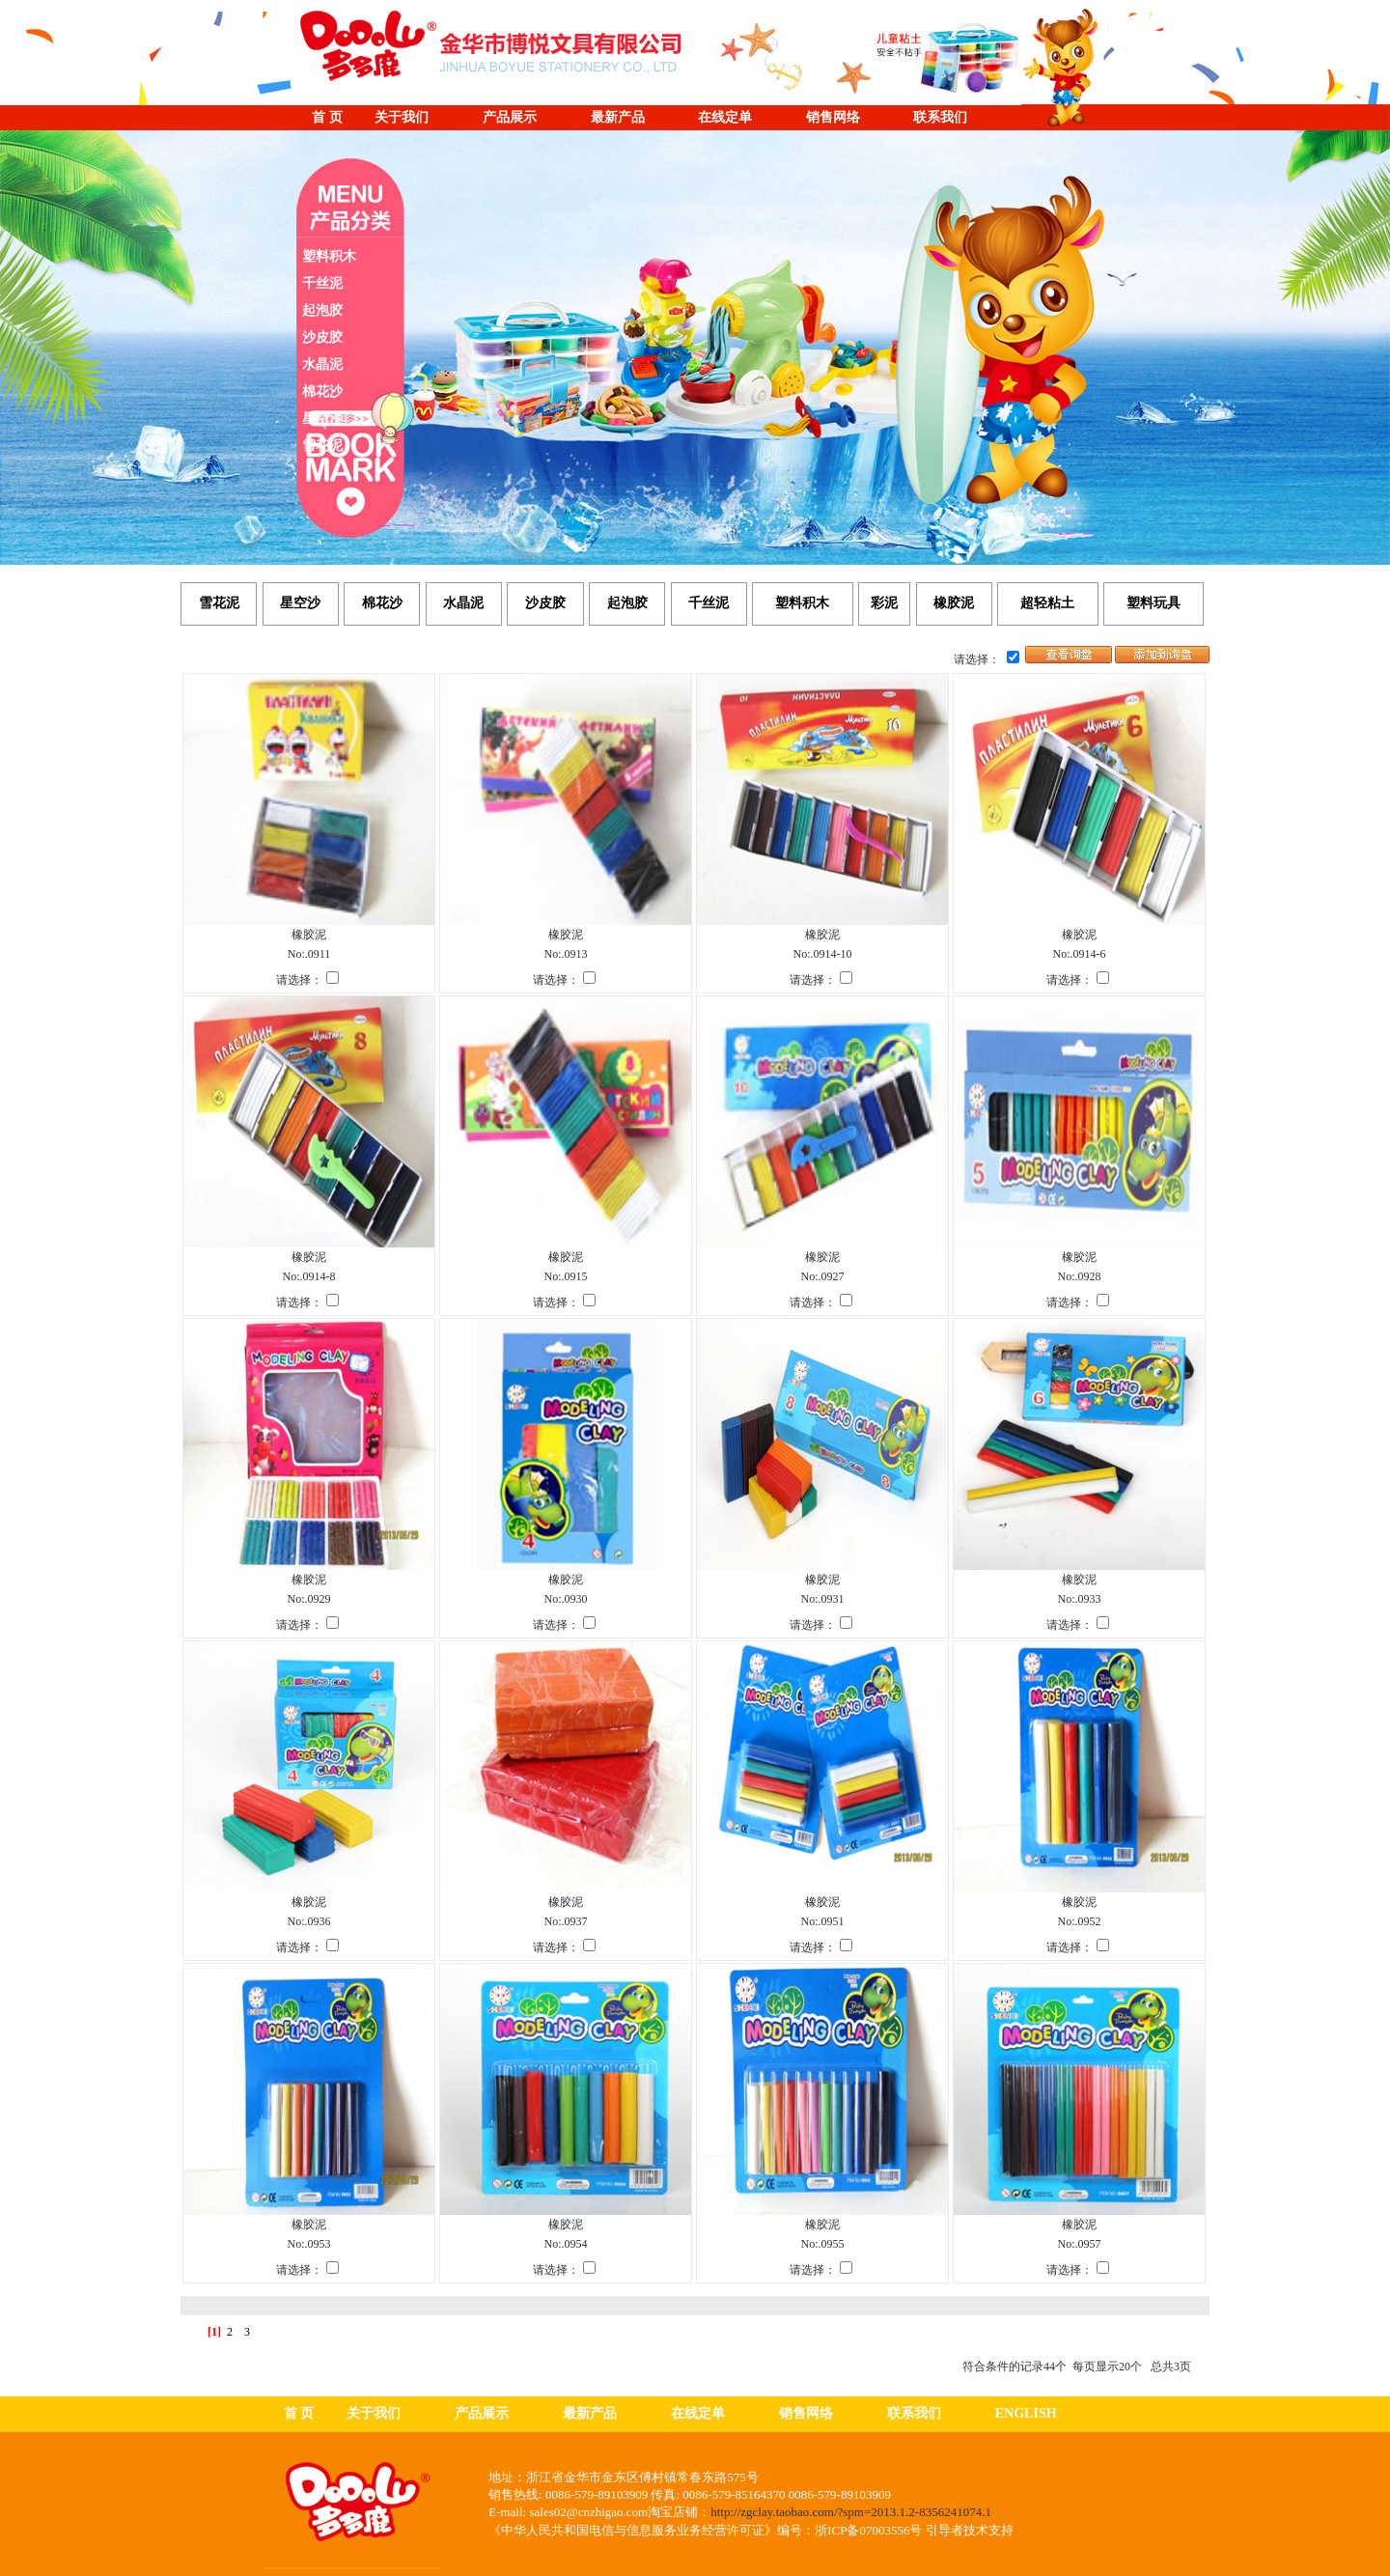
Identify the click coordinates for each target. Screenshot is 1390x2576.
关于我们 (402, 117)
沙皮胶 (322, 337)
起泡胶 (322, 310)
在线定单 (725, 117)
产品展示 (510, 117)
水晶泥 (322, 364)
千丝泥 (322, 283)
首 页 (327, 117)
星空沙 (322, 418)
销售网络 (833, 117)
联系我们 (940, 117)
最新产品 (618, 117)
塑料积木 (329, 256)
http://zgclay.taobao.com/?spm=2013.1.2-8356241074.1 (850, 2512)
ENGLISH (1026, 2413)
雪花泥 (322, 445)
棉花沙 (322, 391)
